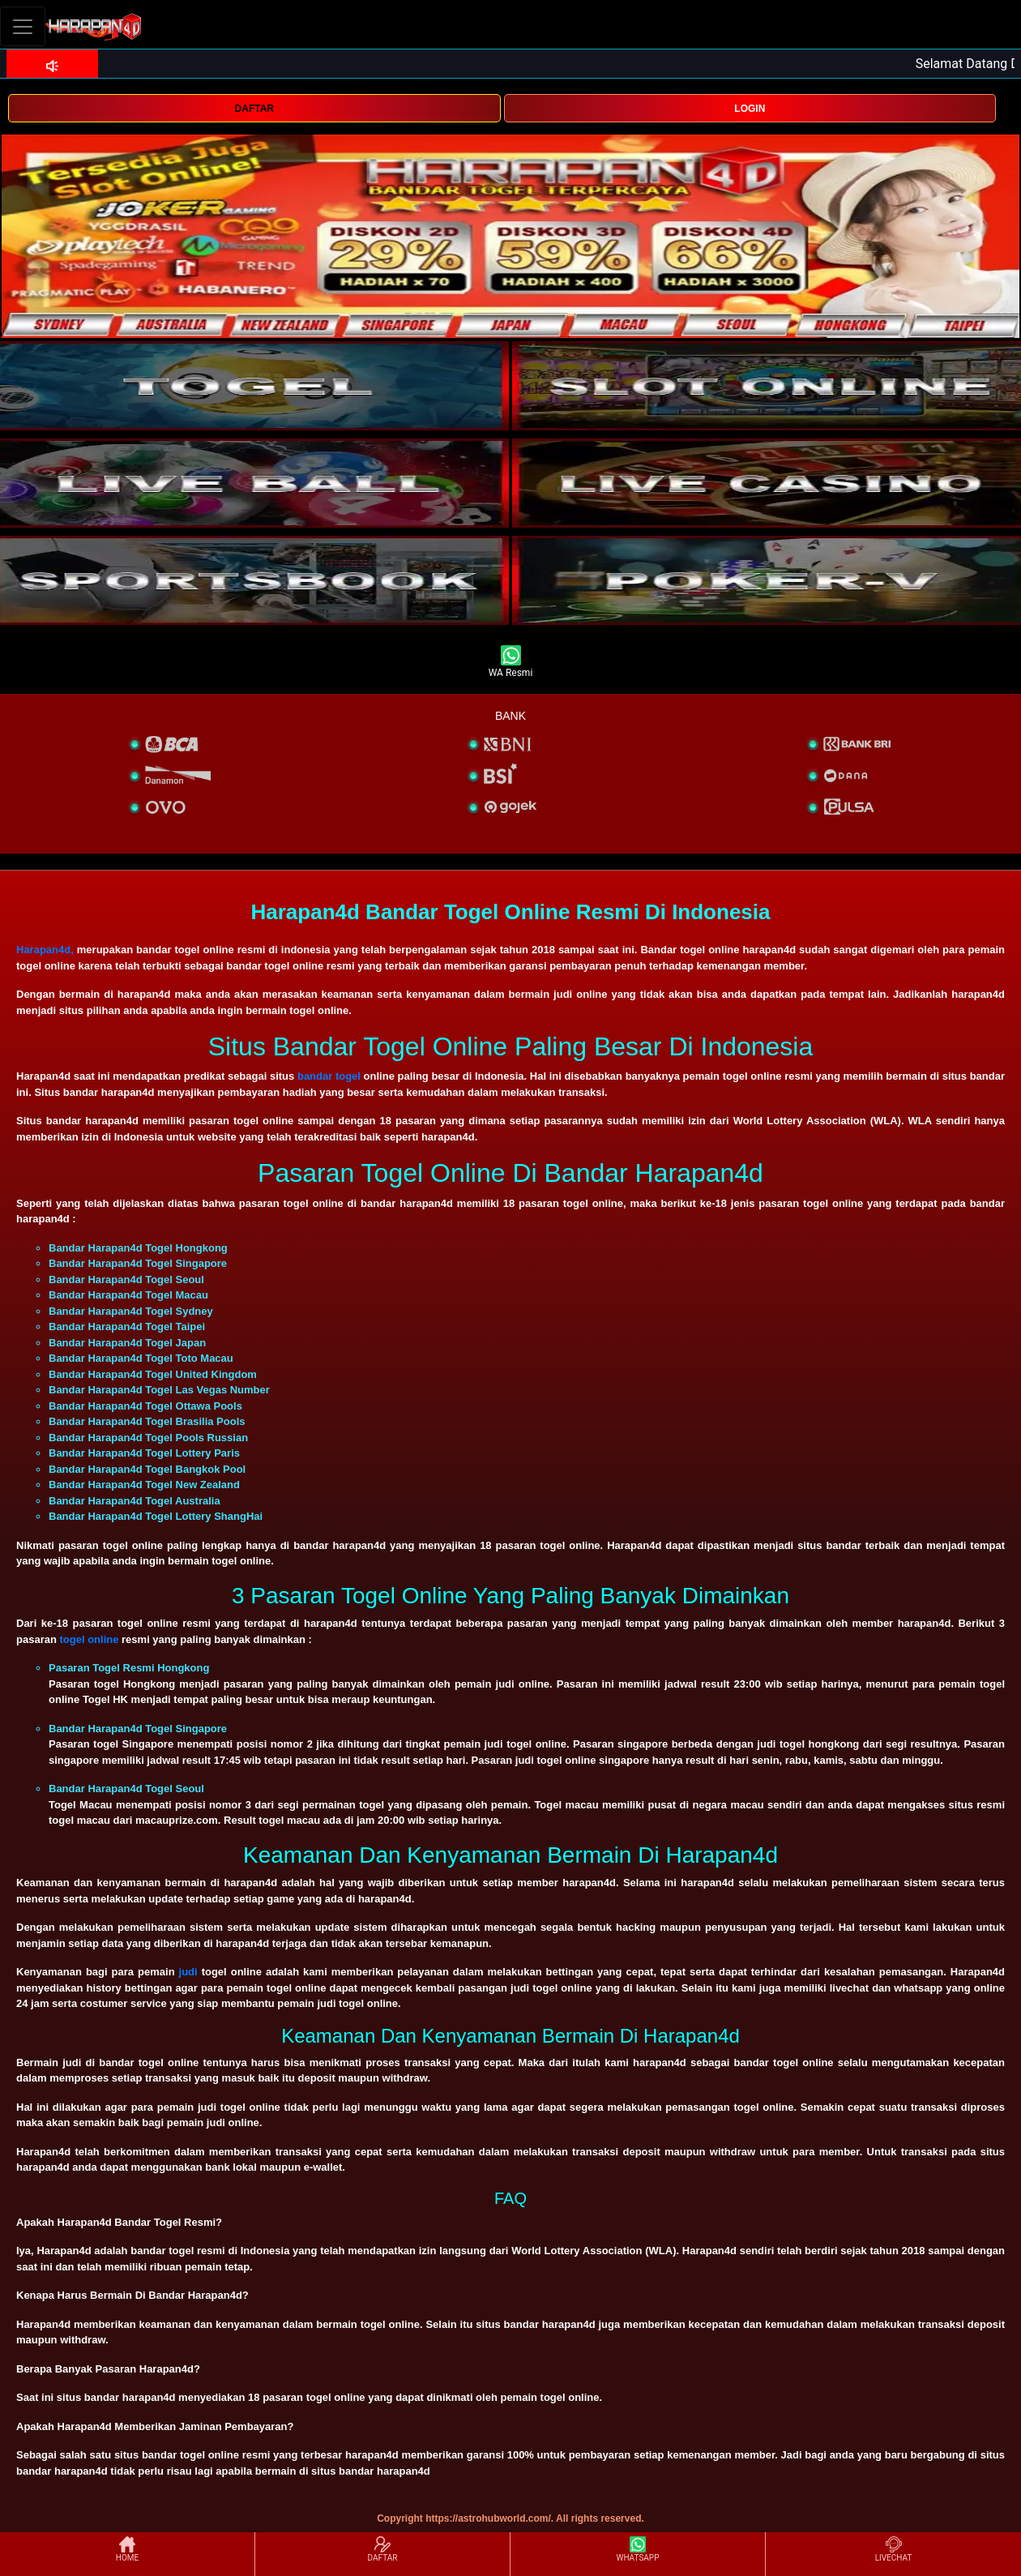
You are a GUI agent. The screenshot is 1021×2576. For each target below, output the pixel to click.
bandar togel (329, 1076)
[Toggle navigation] (22, 26)
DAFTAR (254, 108)
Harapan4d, (45, 950)
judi (188, 1972)
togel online (88, 1639)
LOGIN (749, 108)
